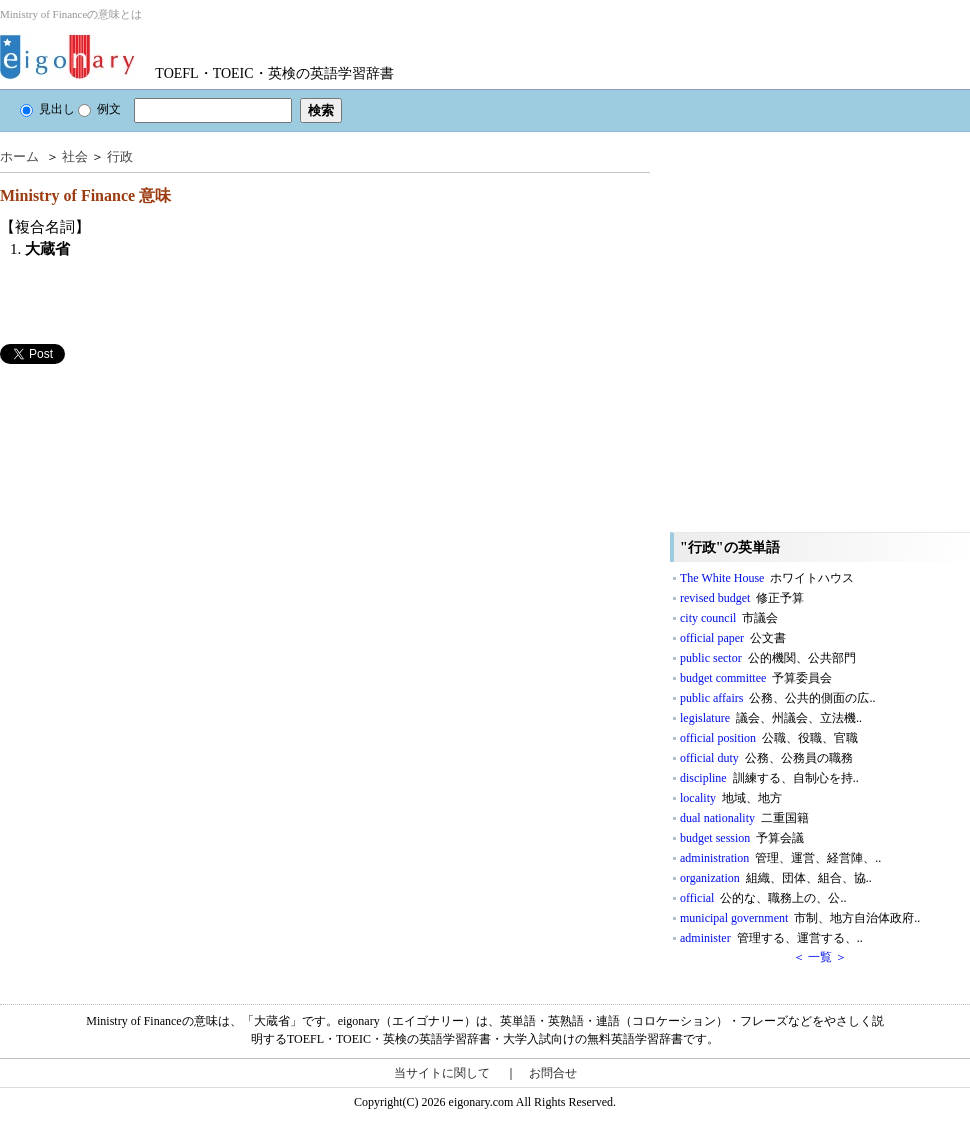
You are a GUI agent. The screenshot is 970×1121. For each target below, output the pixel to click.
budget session (742, 838)
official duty (766, 758)
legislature (771, 718)
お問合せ (553, 1073)
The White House (767, 578)
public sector (768, 658)
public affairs (777, 698)
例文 (99, 109)
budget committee (756, 678)
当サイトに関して (442, 1073)
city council (729, 618)
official (763, 898)
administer (771, 938)
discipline (769, 778)
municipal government (800, 918)
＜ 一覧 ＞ (820, 957)
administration (780, 858)
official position (769, 738)
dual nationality (744, 818)
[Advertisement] (187, 566)
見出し (47, 109)
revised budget (742, 598)
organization (776, 878)
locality (731, 798)
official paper (733, 638)
